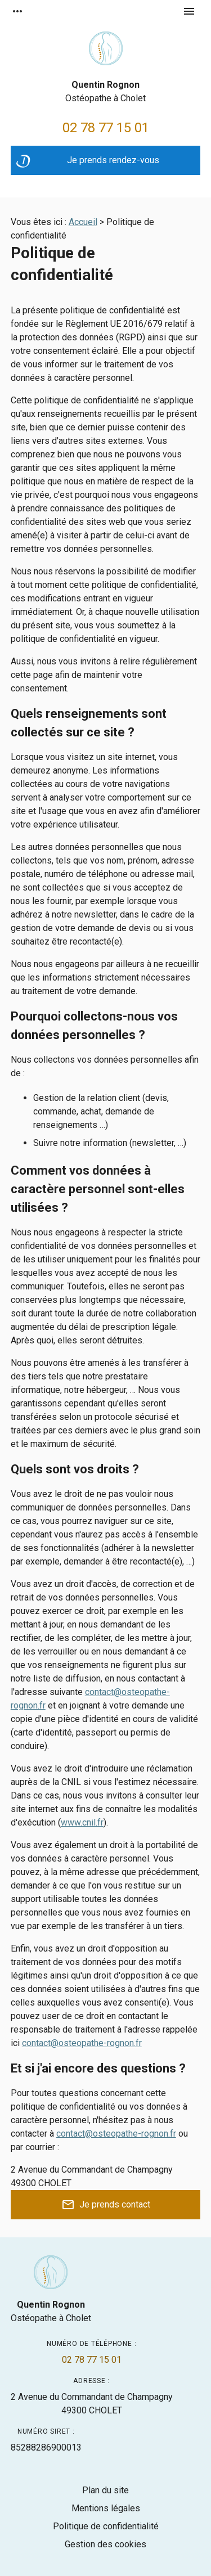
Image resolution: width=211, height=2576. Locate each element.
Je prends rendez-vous (87, 163)
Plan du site (105, 2490)
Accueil (83, 222)
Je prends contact (105, 2204)
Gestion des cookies (105, 2544)
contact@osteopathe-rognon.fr (82, 2043)
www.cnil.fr (82, 1822)
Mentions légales (105, 2508)
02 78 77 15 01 (105, 128)
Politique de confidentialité (106, 2526)
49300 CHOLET (92, 2403)
